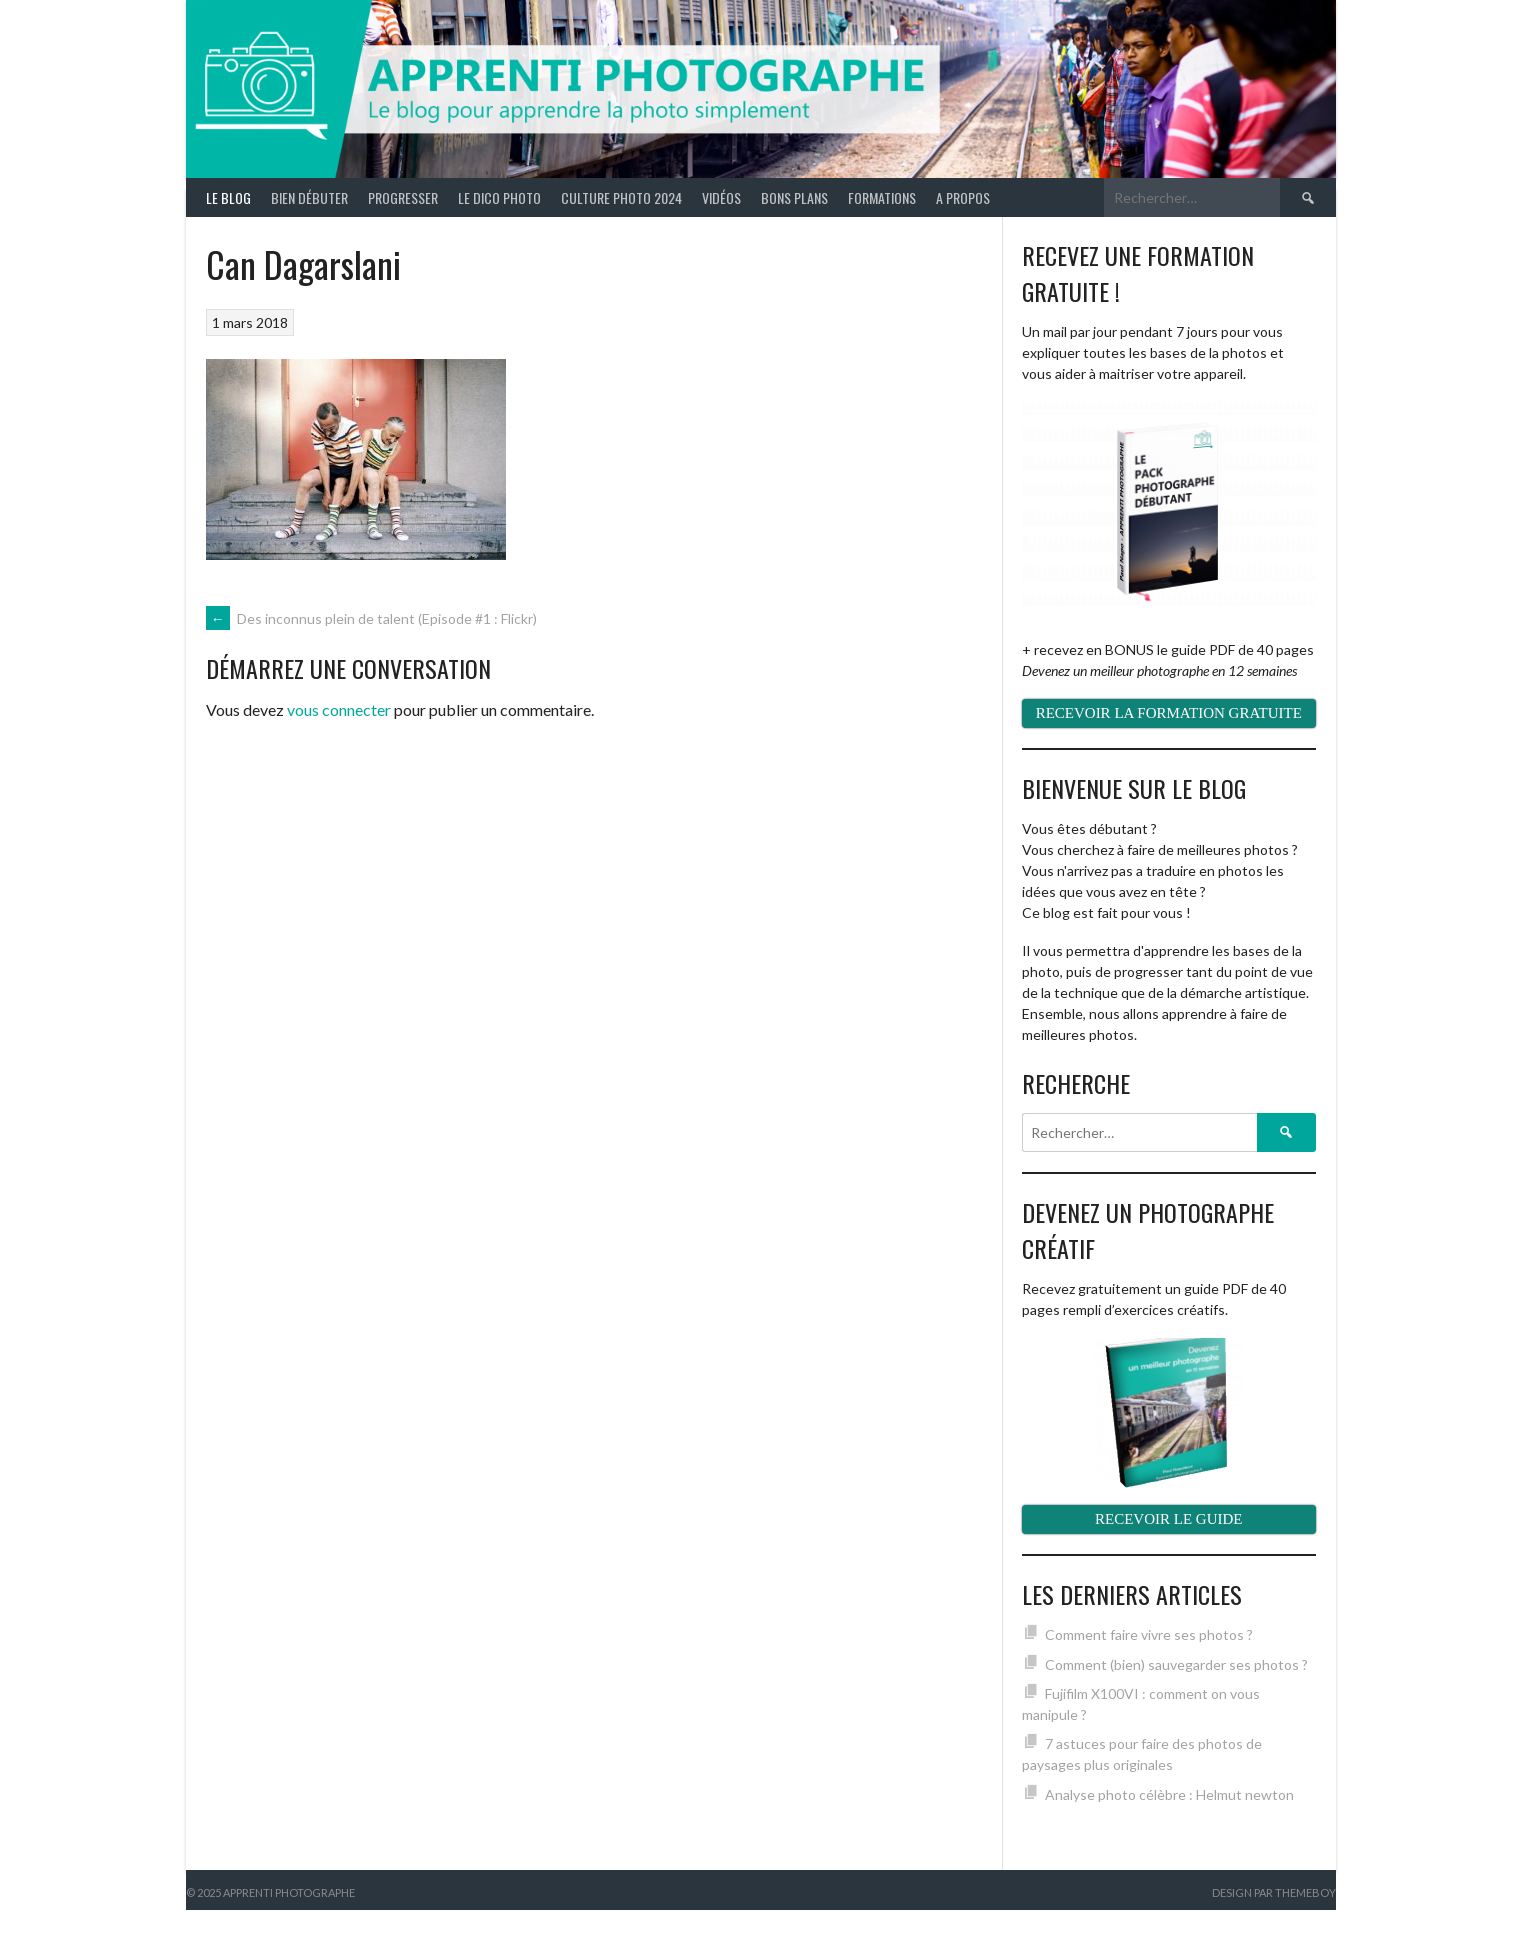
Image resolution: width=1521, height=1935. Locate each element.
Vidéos (721, 197)
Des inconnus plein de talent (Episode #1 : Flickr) (371, 618)
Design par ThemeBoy (1274, 1892)
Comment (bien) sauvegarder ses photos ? (1176, 1664)
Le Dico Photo (499, 197)
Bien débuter (309, 197)
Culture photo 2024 (621, 197)
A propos (963, 197)
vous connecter (339, 709)
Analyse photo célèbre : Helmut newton (1169, 1794)
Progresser (403, 197)
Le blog (228, 197)
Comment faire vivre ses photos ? (1149, 1634)
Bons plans (794, 197)
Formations (882, 197)
